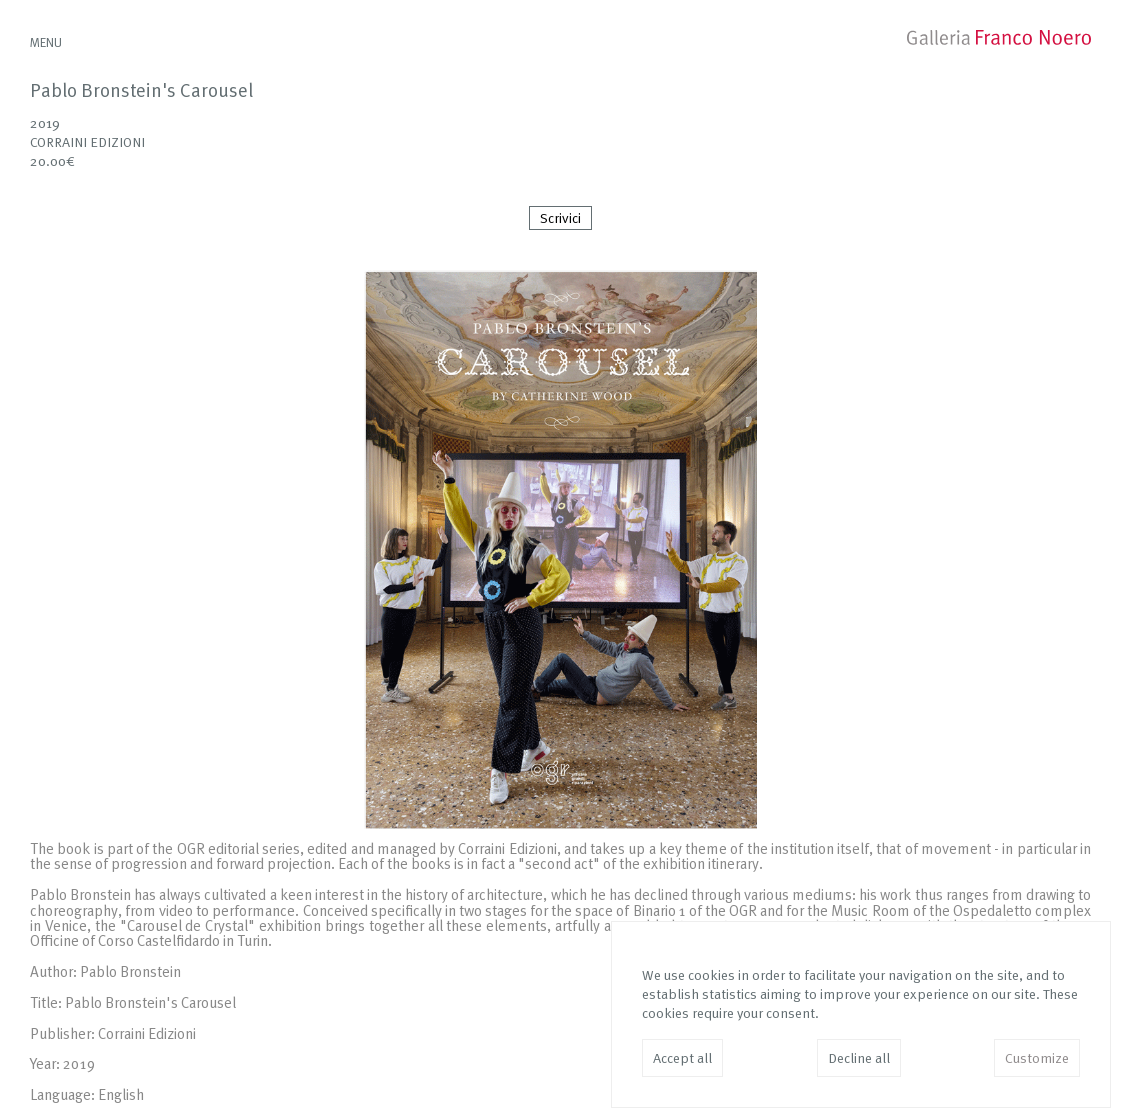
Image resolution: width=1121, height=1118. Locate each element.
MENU (46, 43)
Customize (1037, 1059)
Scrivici (560, 219)
